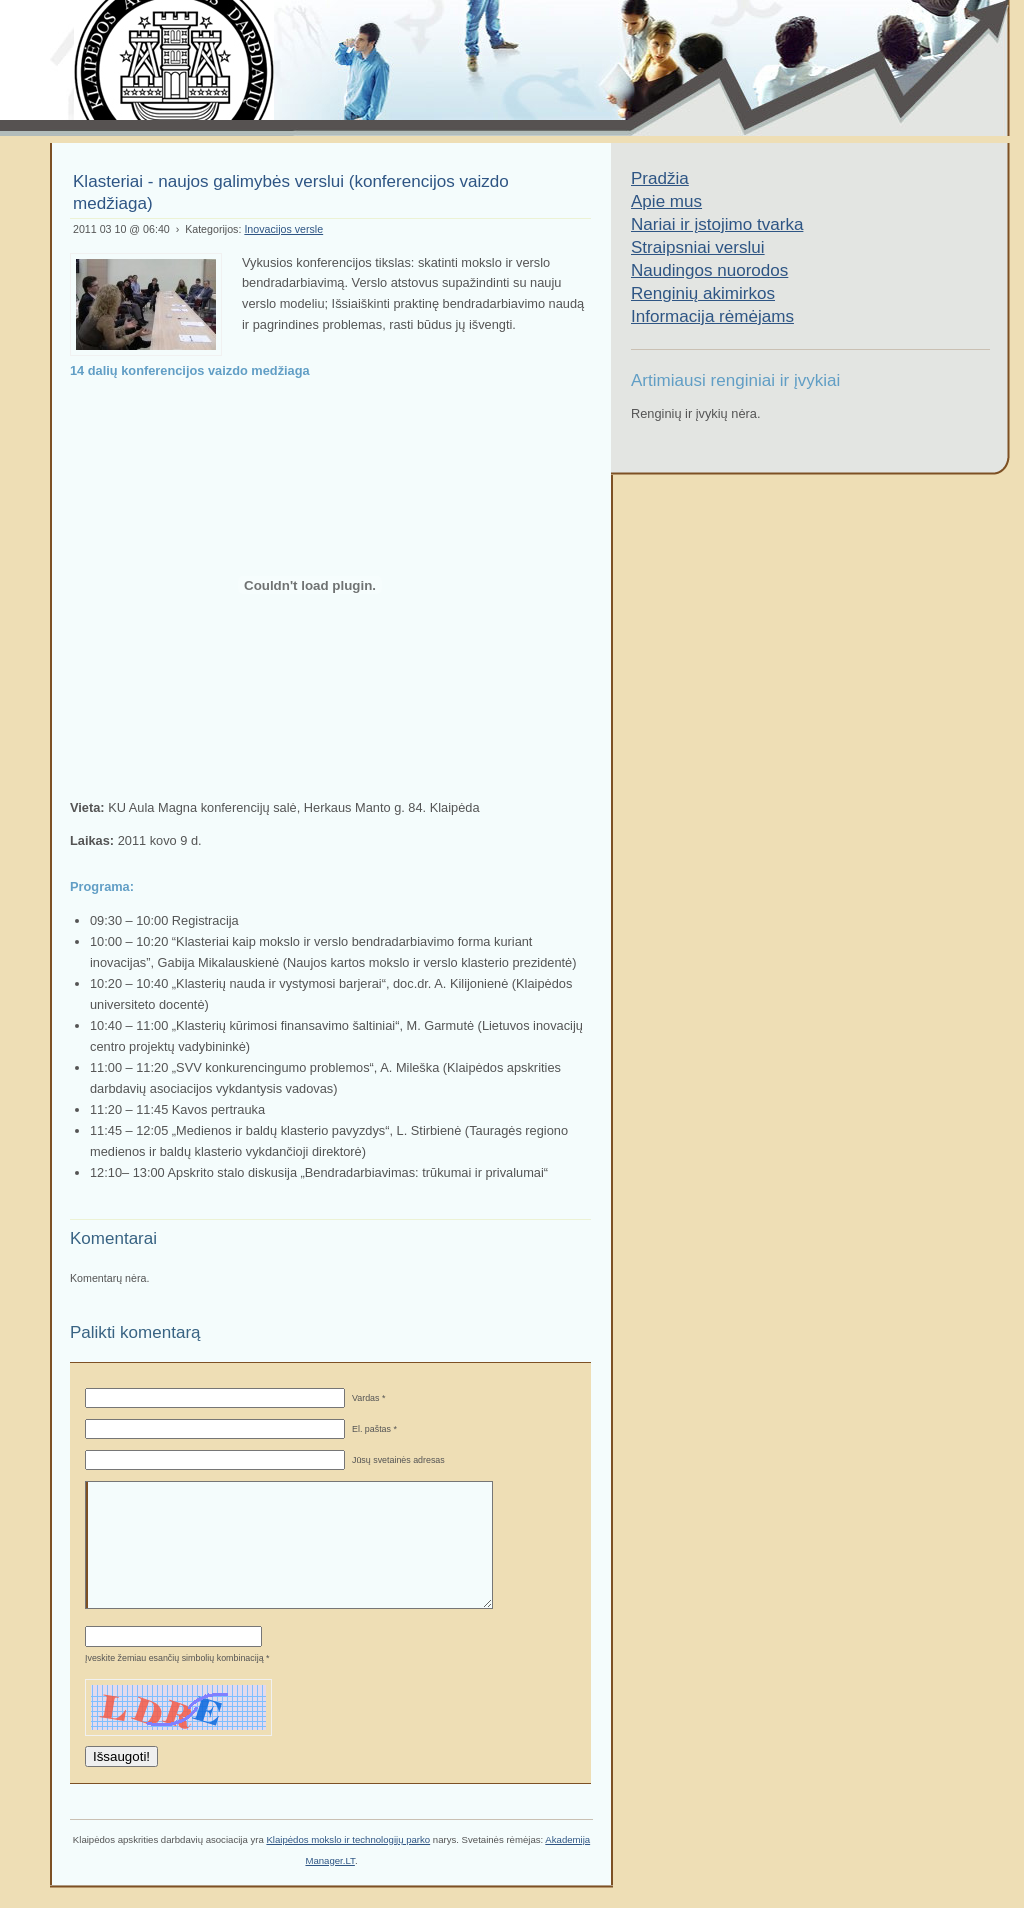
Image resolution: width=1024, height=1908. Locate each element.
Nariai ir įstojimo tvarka (717, 224)
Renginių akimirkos (703, 293)
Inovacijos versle (283, 229)
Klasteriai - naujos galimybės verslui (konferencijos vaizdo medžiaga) (291, 192)
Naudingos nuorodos (709, 270)
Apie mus (666, 201)
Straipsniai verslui (698, 247)
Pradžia (660, 178)
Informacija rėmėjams (712, 316)
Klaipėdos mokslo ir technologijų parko (348, 1839)
